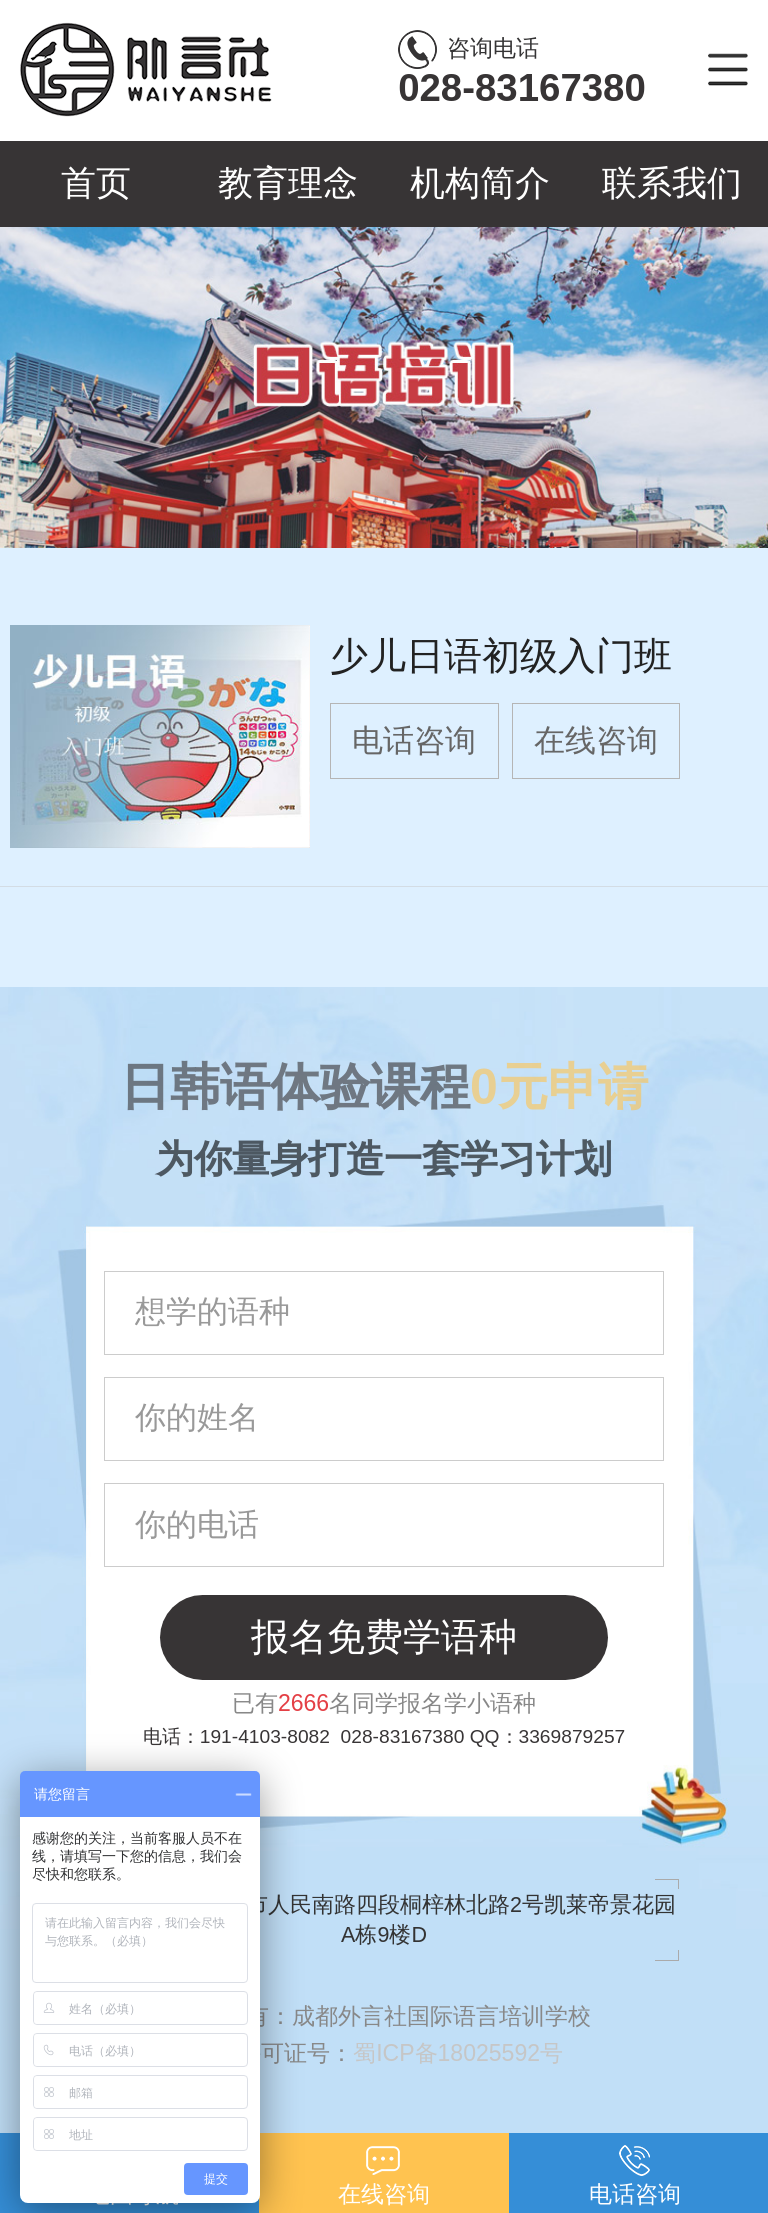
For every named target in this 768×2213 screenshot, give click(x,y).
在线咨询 (596, 740)
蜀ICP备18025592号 (467, 2053)
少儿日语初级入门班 (501, 655)
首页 (96, 183)
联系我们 (672, 183)
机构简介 (480, 183)
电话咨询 (414, 740)
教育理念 (288, 183)
